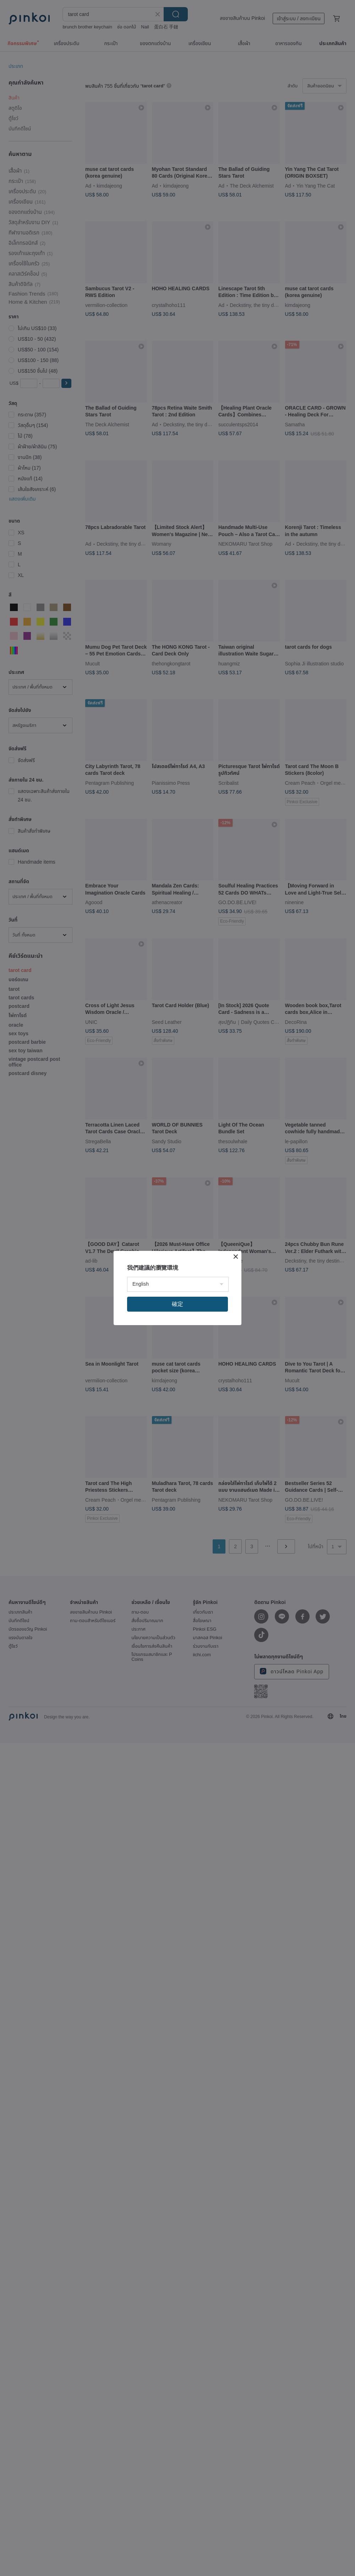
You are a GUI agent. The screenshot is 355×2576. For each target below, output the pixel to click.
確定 (177, 1304)
